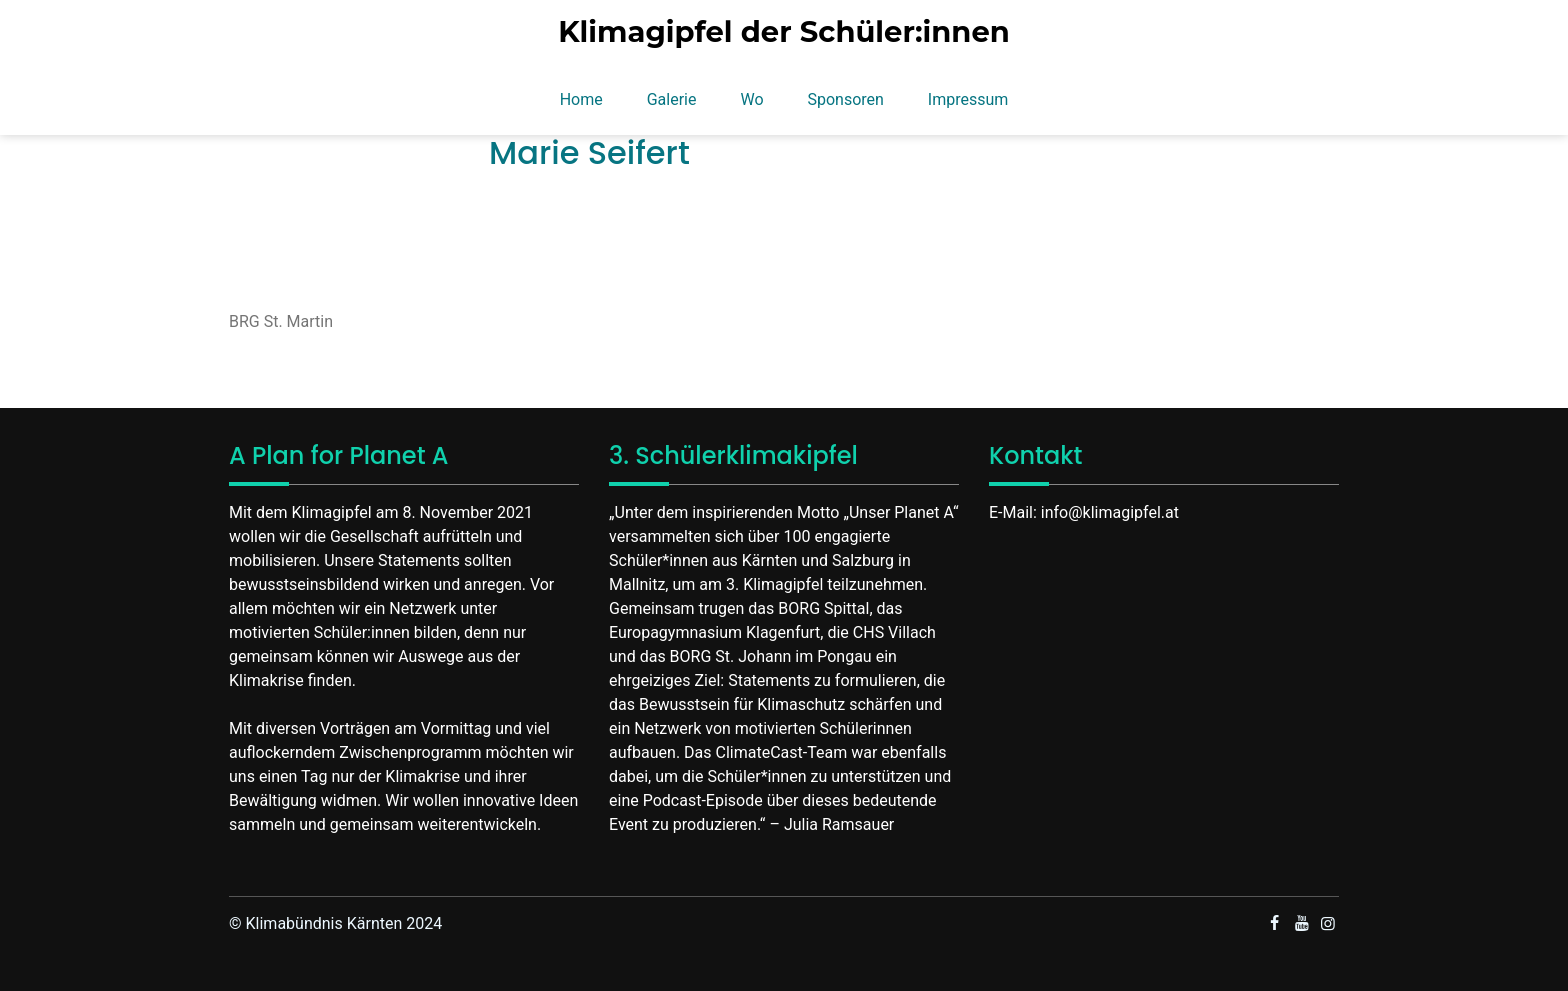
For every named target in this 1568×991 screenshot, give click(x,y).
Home (581, 99)
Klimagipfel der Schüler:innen (784, 32)
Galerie (672, 99)
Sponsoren (845, 99)
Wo (751, 99)
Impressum (968, 99)
